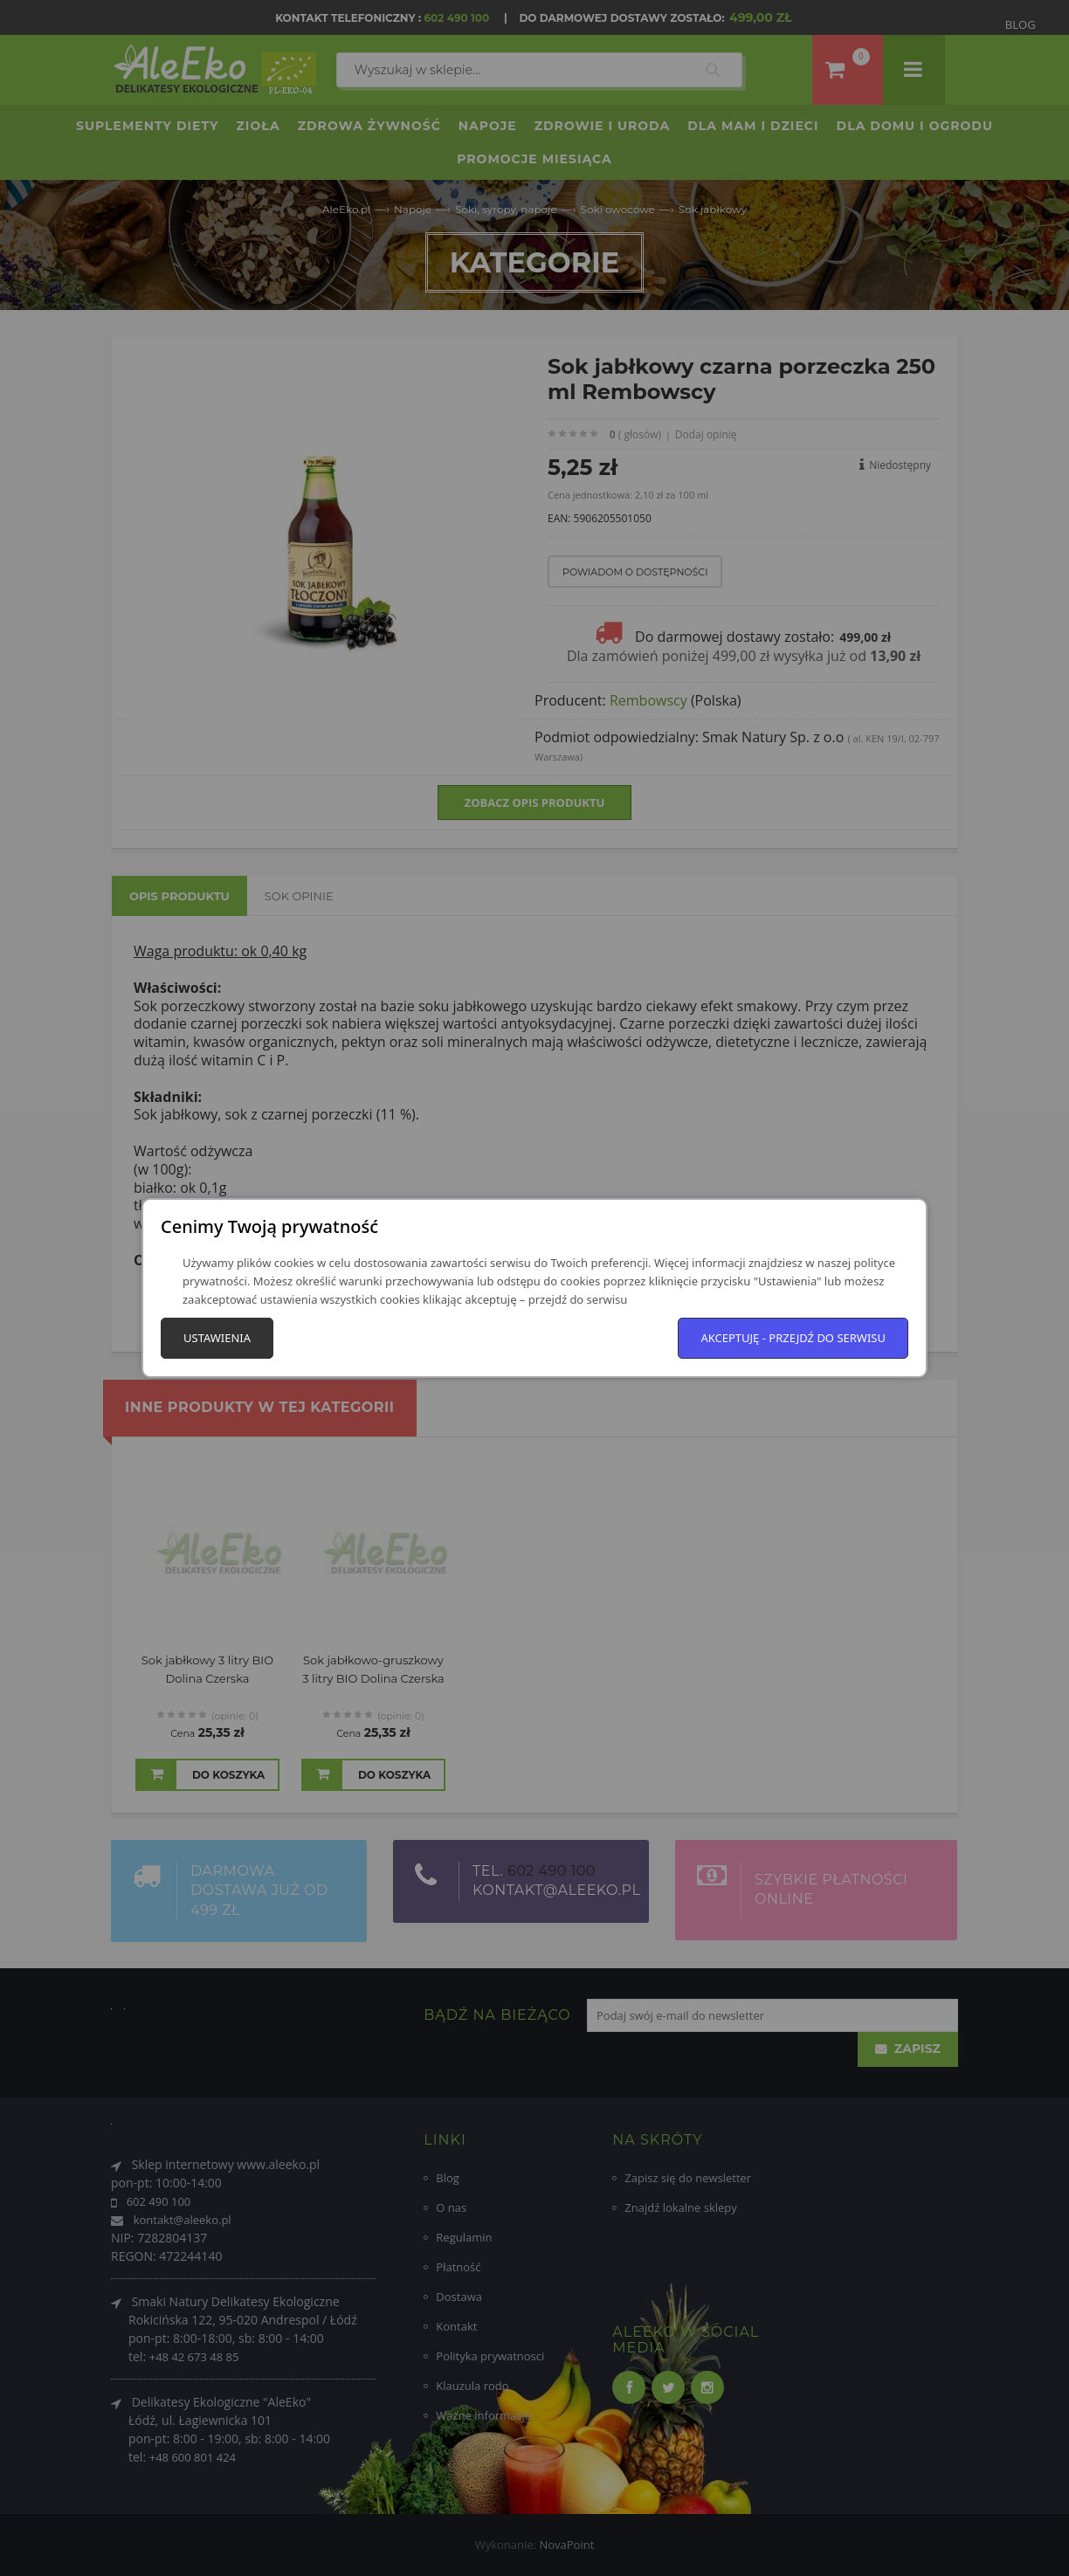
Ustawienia (217, 1338)
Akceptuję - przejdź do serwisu (793, 1338)
